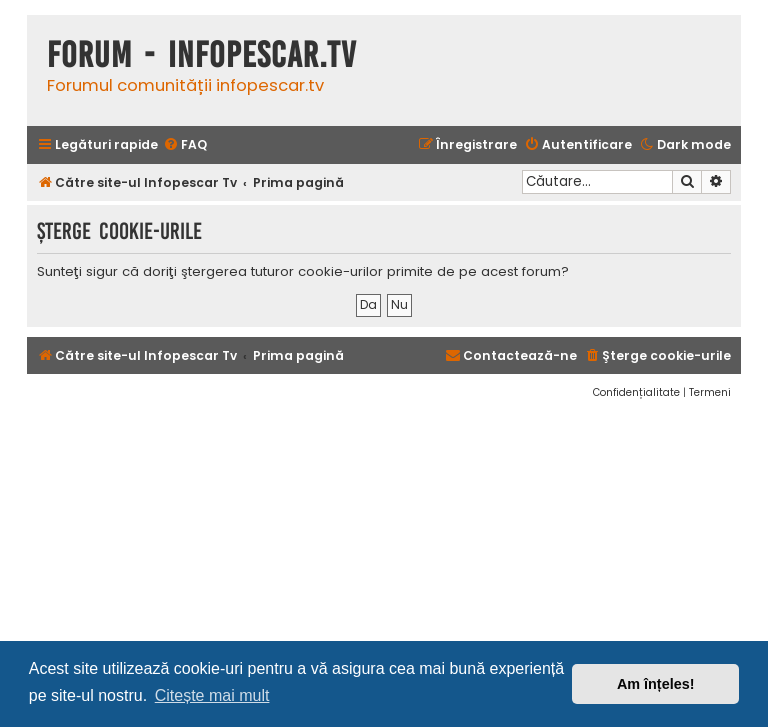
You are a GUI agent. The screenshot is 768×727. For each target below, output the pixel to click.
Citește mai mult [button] (212, 695)
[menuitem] (185, 145)
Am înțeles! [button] (656, 684)
